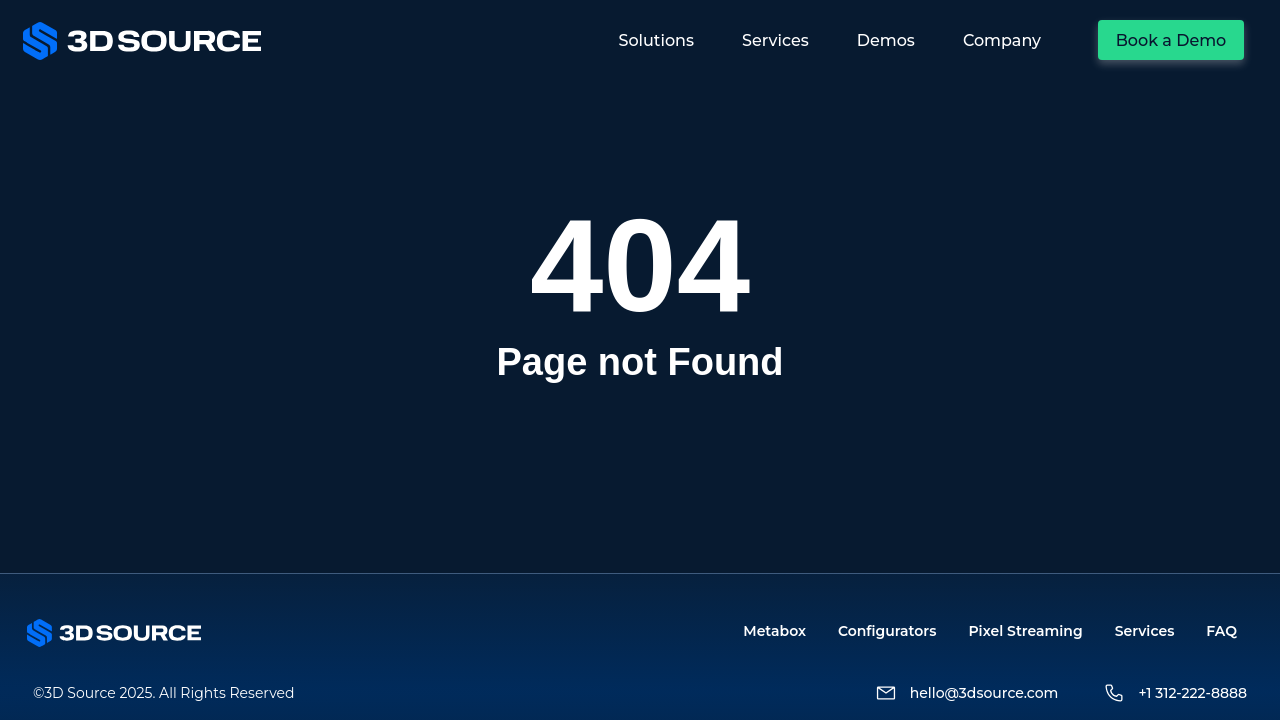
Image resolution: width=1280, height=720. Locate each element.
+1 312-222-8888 (1192, 693)
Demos (886, 40)
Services (1145, 631)
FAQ (1221, 631)
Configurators (887, 631)
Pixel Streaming (1025, 631)
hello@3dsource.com (984, 693)
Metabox (774, 631)
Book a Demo (1171, 40)
